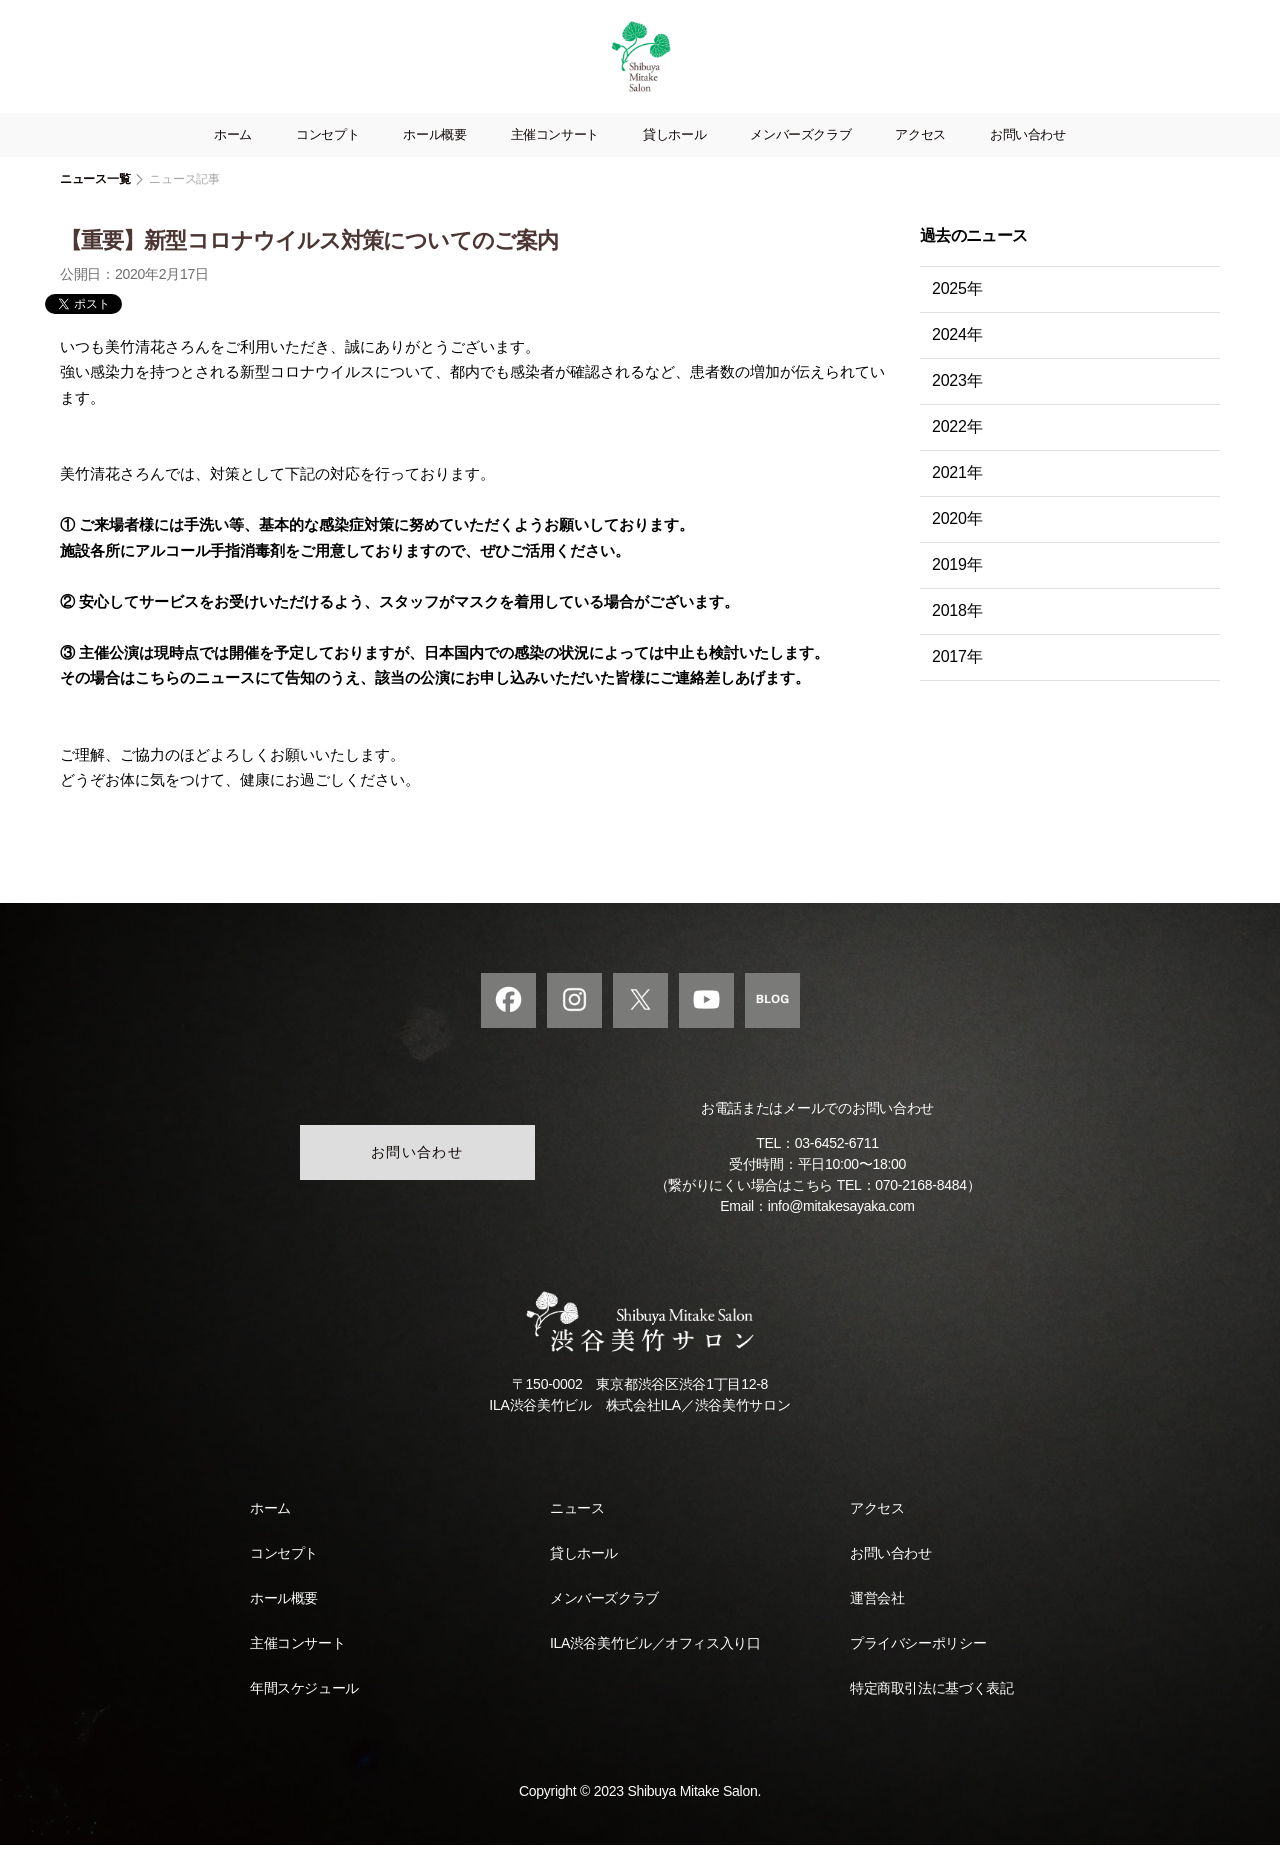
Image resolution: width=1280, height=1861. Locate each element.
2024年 (957, 351)
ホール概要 (434, 151)
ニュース (577, 1524)
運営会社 (877, 1614)
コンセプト (327, 151)
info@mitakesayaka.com (841, 1223)
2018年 (957, 627)
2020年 (957, 535)
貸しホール (674, 151)
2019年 (957, 581)
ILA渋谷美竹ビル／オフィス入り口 (655, 1659)
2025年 (957, 305)
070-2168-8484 (920, 1202)
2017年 (957, 673)
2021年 (957, 489)
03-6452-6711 (837, 1160)
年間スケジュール (304, 1704)
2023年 (957, 397)
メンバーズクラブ (800, 151)
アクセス (920, 151)
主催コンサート (555, 151)
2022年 (957, 443)
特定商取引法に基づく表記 (931, 1704)
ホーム (233, 151)
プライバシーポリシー (918, 1659)
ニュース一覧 (95, 196)
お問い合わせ (1028, 151)
